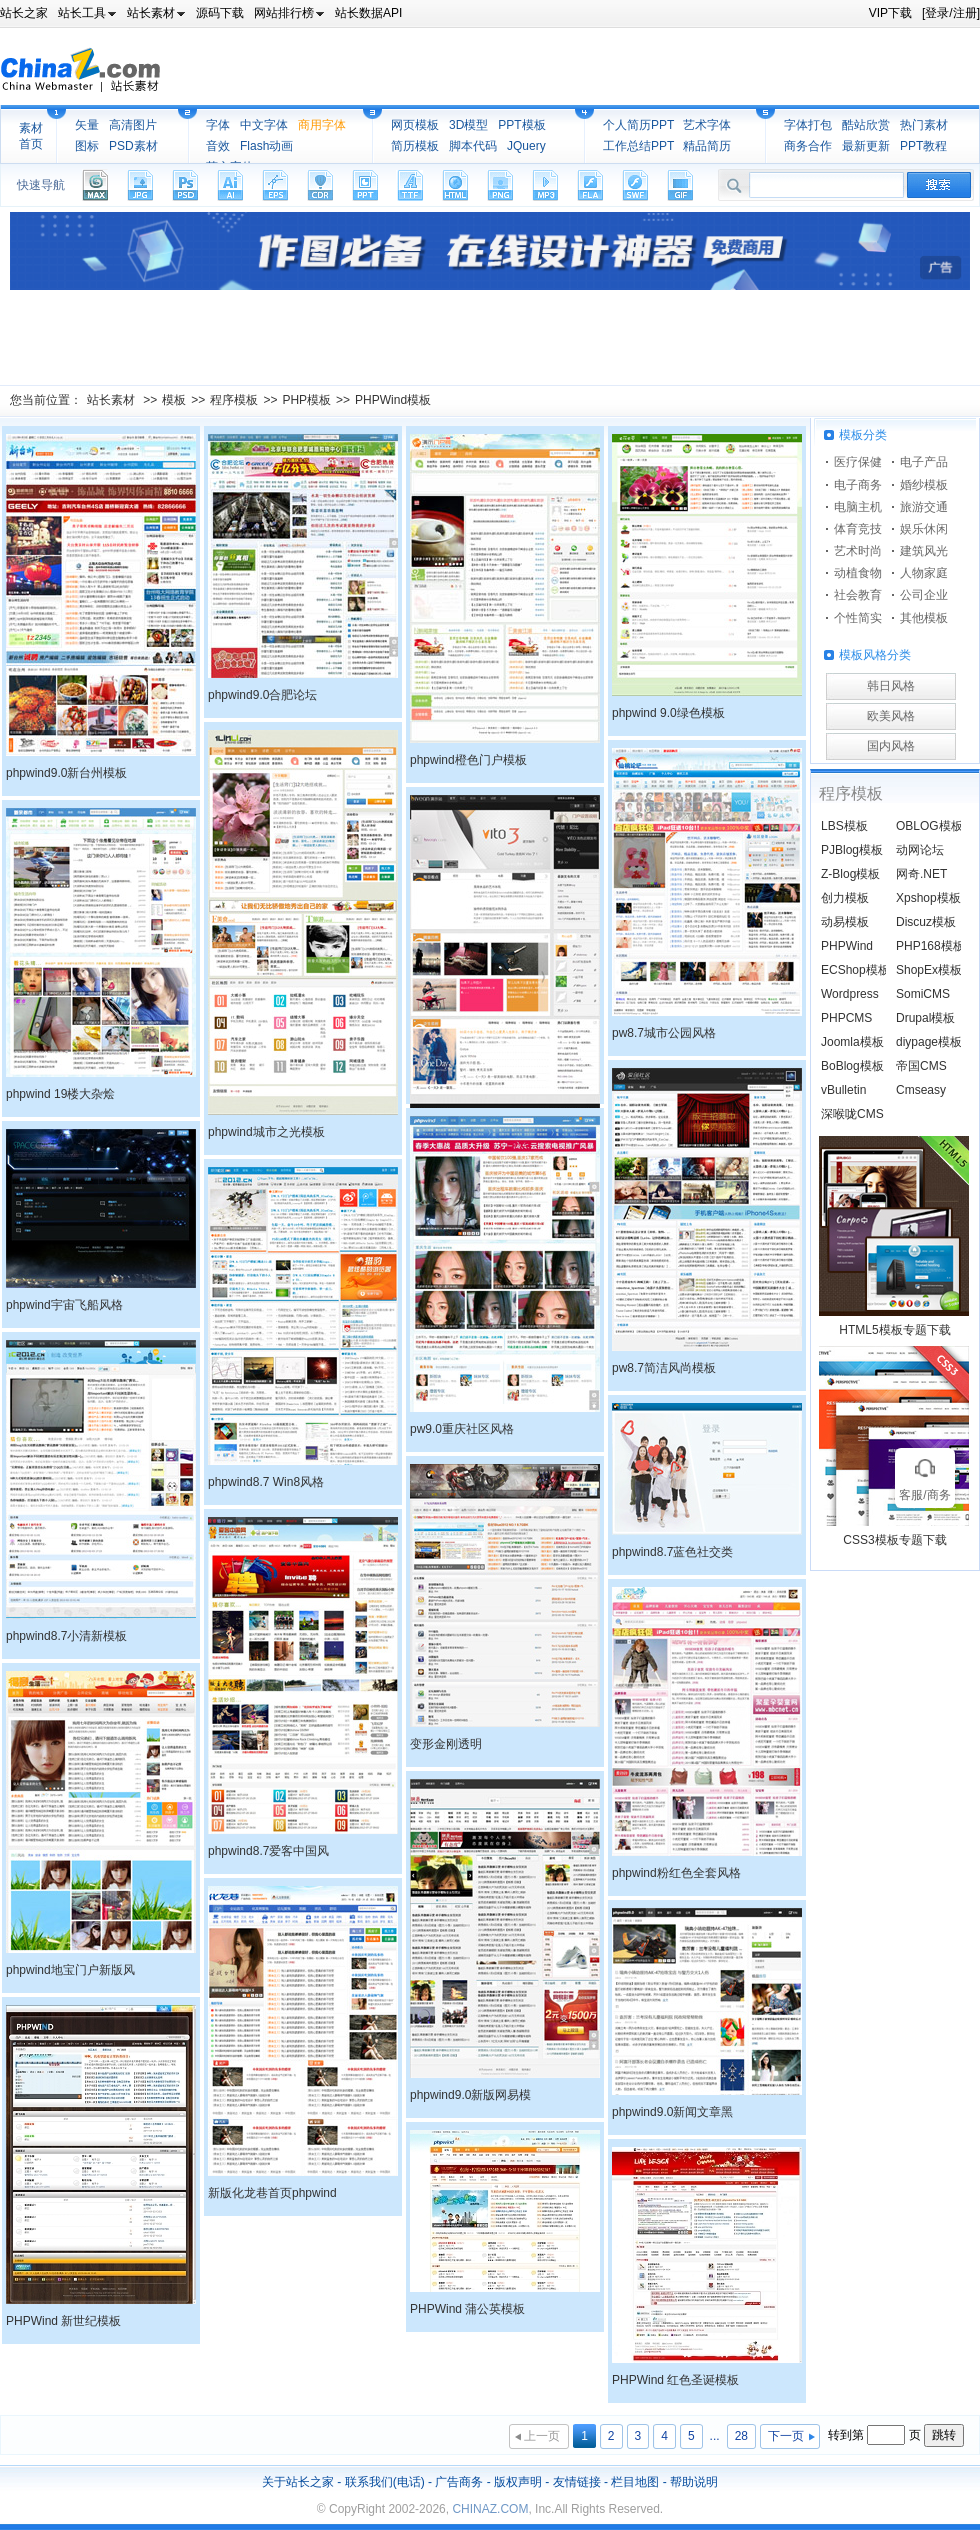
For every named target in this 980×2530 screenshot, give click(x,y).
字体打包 (808, 125)
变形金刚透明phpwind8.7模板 (452, 1747)
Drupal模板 (925, 1018)
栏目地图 (635, 2482)
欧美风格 (891, 716)
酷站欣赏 (866, 125)
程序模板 (234, 400)
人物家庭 (924, 573)
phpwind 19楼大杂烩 (60, 1094)
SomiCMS (923, 994)
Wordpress (850, 994)
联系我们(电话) (385, 2482)
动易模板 (845, 922)
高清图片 (133, 125)
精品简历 (707, 146)
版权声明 (518, 2482)
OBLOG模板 (929, 826)
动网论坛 (920, 850)
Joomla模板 (852, 1042)
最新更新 (866, 146)
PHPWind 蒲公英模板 (467, 2309)
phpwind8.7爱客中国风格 (268, 1854)
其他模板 (924, 618)
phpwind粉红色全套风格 (676, 1873)
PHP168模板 (930, 946)
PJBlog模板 (852, 850)
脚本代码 (473, 146)
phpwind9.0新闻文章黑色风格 (672, 2115)
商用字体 (322, 125)
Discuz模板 (926, 922)
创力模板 (845, 898)
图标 (87, 146)
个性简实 (858, 618)
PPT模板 (521, 125)
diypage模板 (929, 1042)
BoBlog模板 (852, 1066)
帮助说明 (694, 2482)
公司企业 (924, 595)
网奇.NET (921, 874)
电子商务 (858, 485)
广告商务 (459, 2482)
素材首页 (31, 136)
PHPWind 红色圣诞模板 (675, 2380)
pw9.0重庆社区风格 (462, 1429)
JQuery (526, 146)
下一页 (786, 2436)
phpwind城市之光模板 (266, 1132)
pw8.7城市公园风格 (664, 1033)
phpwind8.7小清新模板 (66, 1636)
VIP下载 (890, 13)
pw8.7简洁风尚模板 (664, 1368)
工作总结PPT (638, 146)
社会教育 (858, 595)
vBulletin (843, 1090)
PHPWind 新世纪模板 (63, 2321)
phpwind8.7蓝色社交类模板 (672, 1555)
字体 (218, 125)
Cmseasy (921, 1090)
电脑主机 (858, 507)
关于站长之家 (298, 2482)
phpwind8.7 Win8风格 (266, 1482)
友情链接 (577, 2482)
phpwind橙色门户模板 (468, 760)
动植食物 (858, 573)
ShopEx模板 (929, 970)
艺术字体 (707, 125)
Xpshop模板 (928, 898)
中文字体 (264, 125)
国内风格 (891, 746)
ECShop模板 (855, 970)
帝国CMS (921, 1066)
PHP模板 (306, 400)
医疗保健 (858, 462)
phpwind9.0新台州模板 (66, 773)
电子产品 (924, 462)
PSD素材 (133, 146)
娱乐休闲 (924, 529)
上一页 (542, 2436)
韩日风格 (891, 686)
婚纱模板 (924, 485)
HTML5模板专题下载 (894, 1330)
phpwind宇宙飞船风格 (64, 1305)
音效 (218, 146)
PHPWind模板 (393, 400)
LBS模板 (844, 826)
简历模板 (415, 146)
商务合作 (808, 146)
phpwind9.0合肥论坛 (262, 695)
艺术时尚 (858, 551)
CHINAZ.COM (490, 2509)
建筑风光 (924, 551)
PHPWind (847, 946)
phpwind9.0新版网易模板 (470, 2098)
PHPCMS (846, 1018)
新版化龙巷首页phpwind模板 (272, 2196)
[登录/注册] (951, 13)
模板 (174, 400)
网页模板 (415, 125)
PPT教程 (923, 146)
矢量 (87, 125)
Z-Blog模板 (850, 874)
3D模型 (468, 125)
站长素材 (111, 400)
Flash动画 (266, 146)
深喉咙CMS (852, 1114)
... (715, 2436)
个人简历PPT (638, 125)
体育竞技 (858, 529)
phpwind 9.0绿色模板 (668, 713)
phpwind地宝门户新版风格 (70, 1973)
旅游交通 (924, 507)
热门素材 (924, 125)
